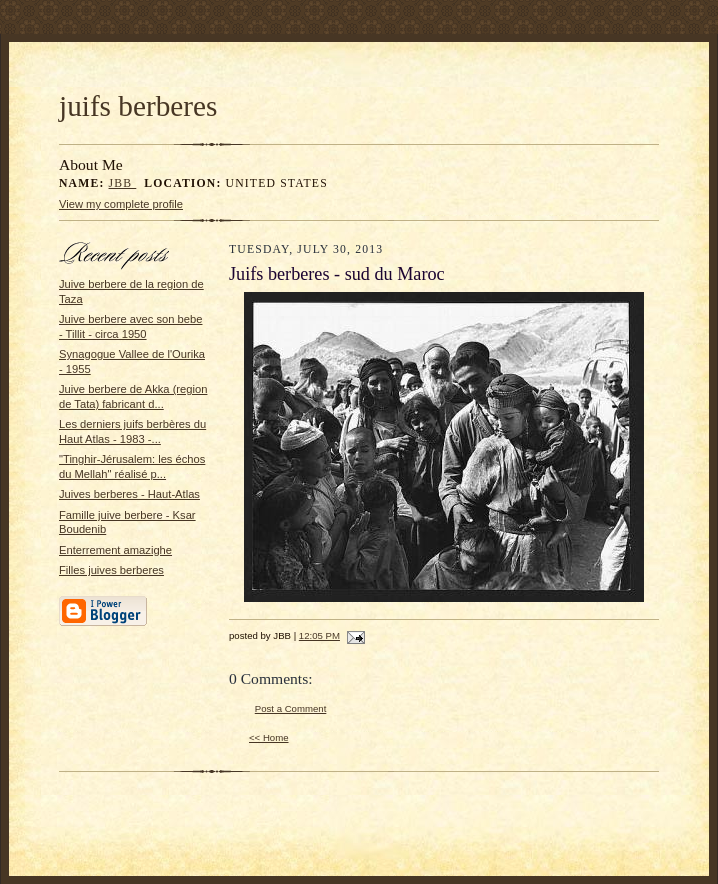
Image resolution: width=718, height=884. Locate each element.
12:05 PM (319, 635)
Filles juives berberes (111, 570)
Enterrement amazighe (115, 550)
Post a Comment (291, 708)
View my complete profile (121, 204)
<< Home (269, 737)
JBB (123, 183)
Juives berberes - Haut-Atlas (129, 494)
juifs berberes (138, 106)
